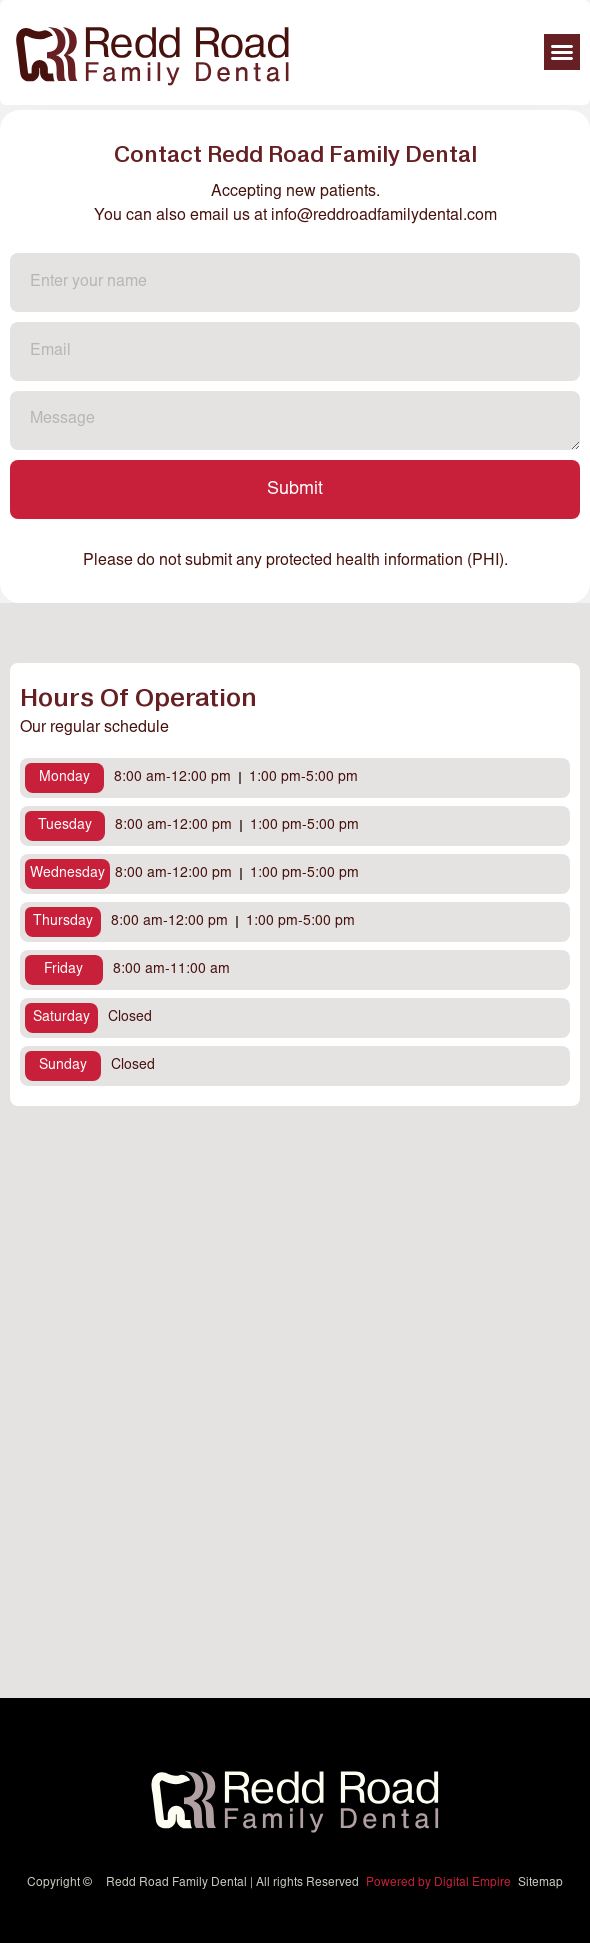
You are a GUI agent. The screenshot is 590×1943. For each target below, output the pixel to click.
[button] (562, 52)
